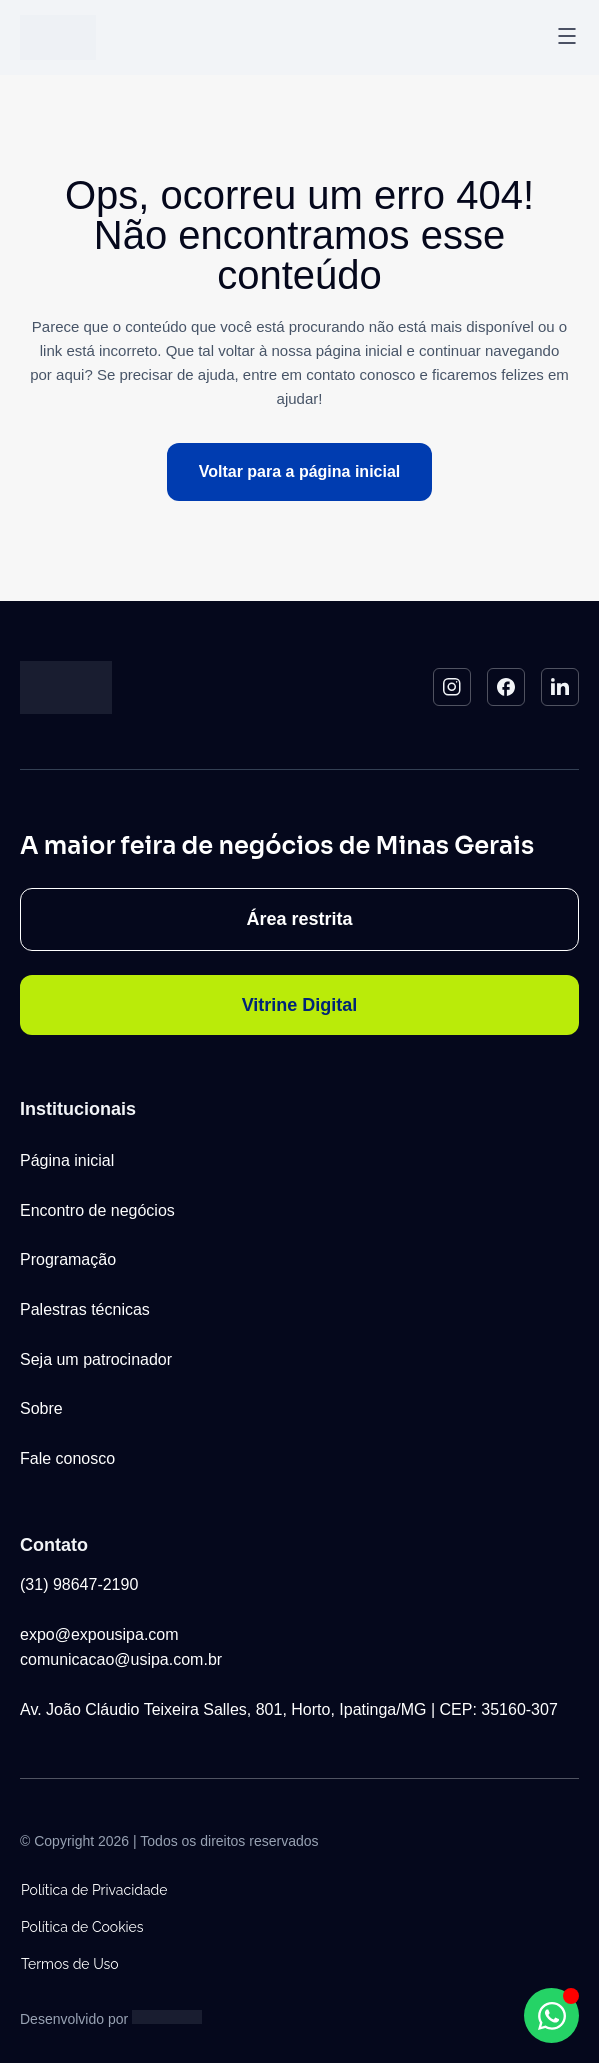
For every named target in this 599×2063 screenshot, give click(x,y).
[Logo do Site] (58, 37)
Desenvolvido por (74, 2019)
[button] (567, 38)
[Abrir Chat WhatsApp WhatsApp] (551, 2015)
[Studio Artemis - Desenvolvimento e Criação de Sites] (167, 2016)
